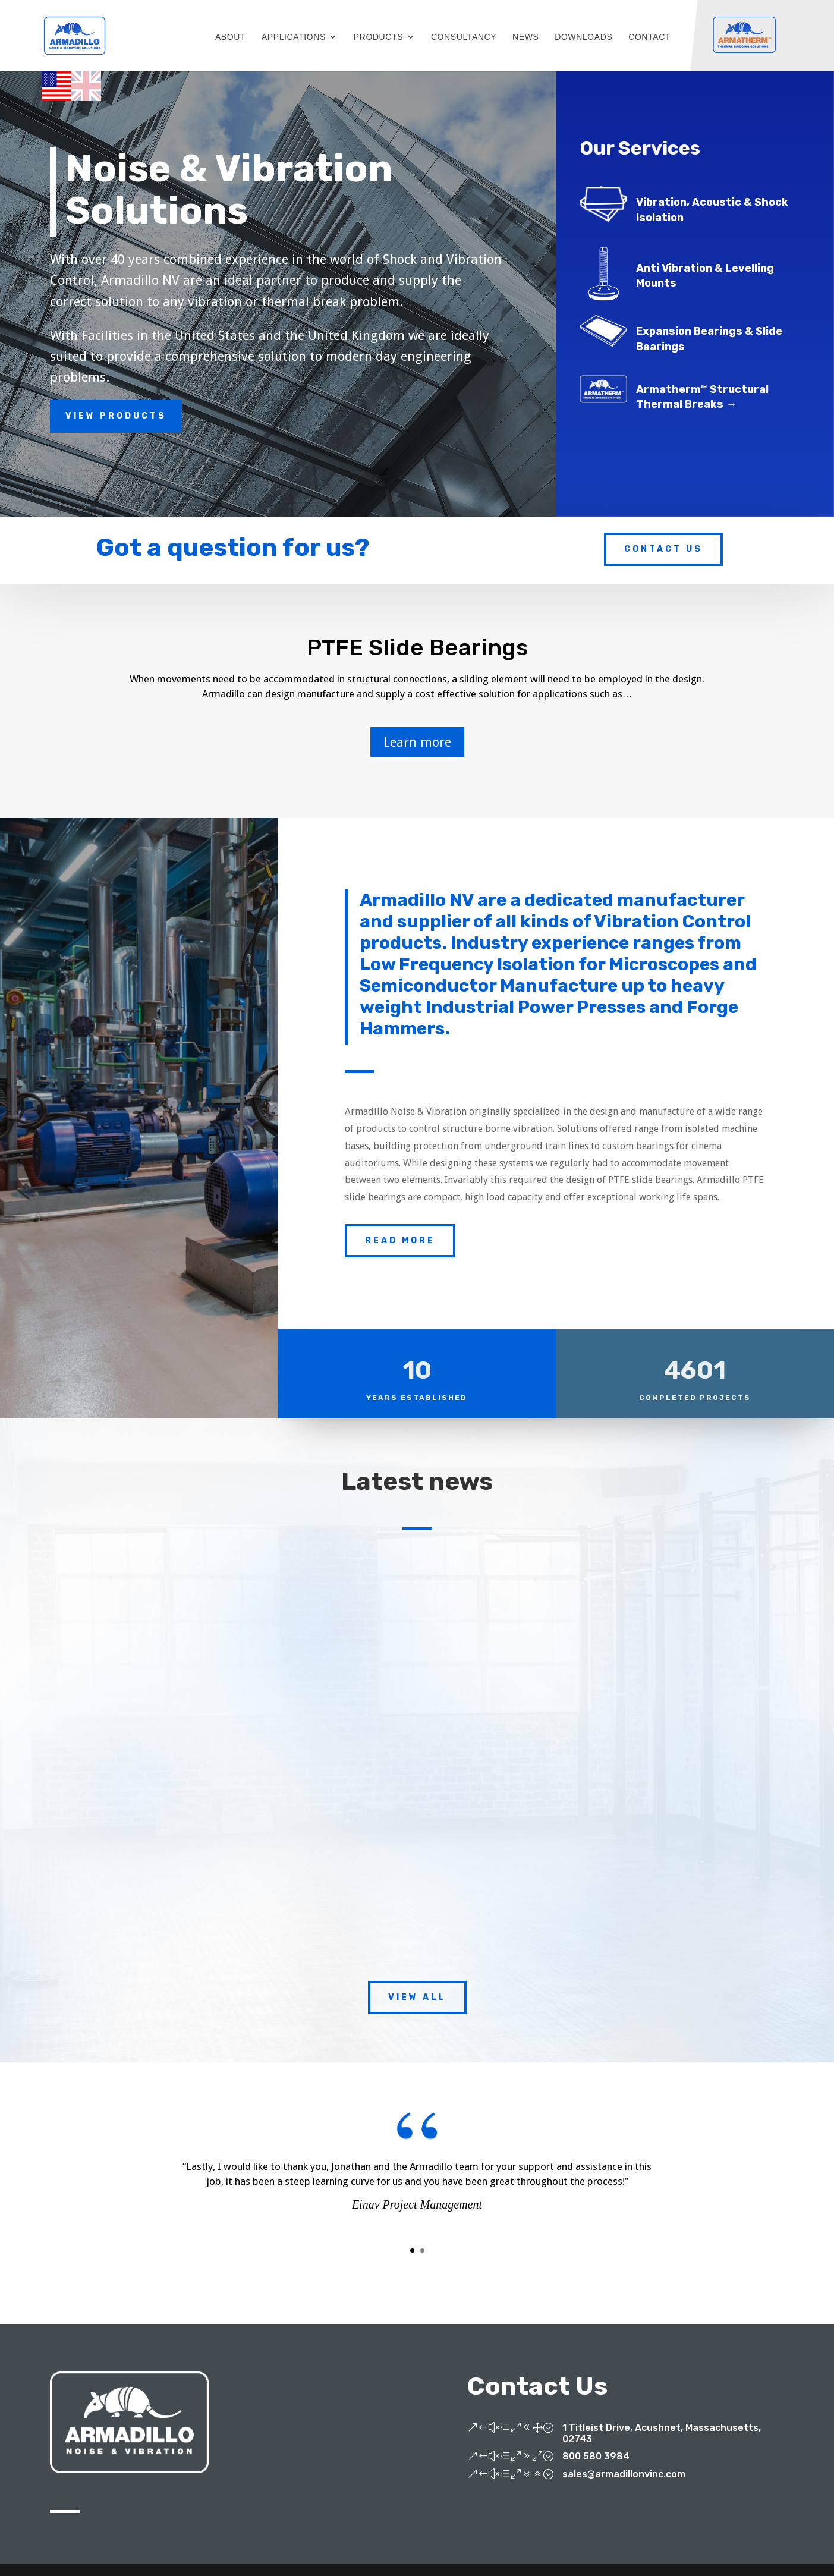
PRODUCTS (378, 37)
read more (132, 1881)
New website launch (624, 1709)
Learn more (417, 743)
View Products (115, 416)
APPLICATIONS (294, 37)
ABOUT (230, 37)
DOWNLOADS (583, 37)
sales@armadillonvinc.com (623, 2474)
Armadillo (139, 1755)
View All (417, 1997)
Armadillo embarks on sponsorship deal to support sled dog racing (186, 1722)
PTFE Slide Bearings (417, 648)
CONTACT (649, 37)
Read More (400, 1240)
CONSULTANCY (463, 37)
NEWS (525, 37)
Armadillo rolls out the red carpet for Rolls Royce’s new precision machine (406, 1728)
